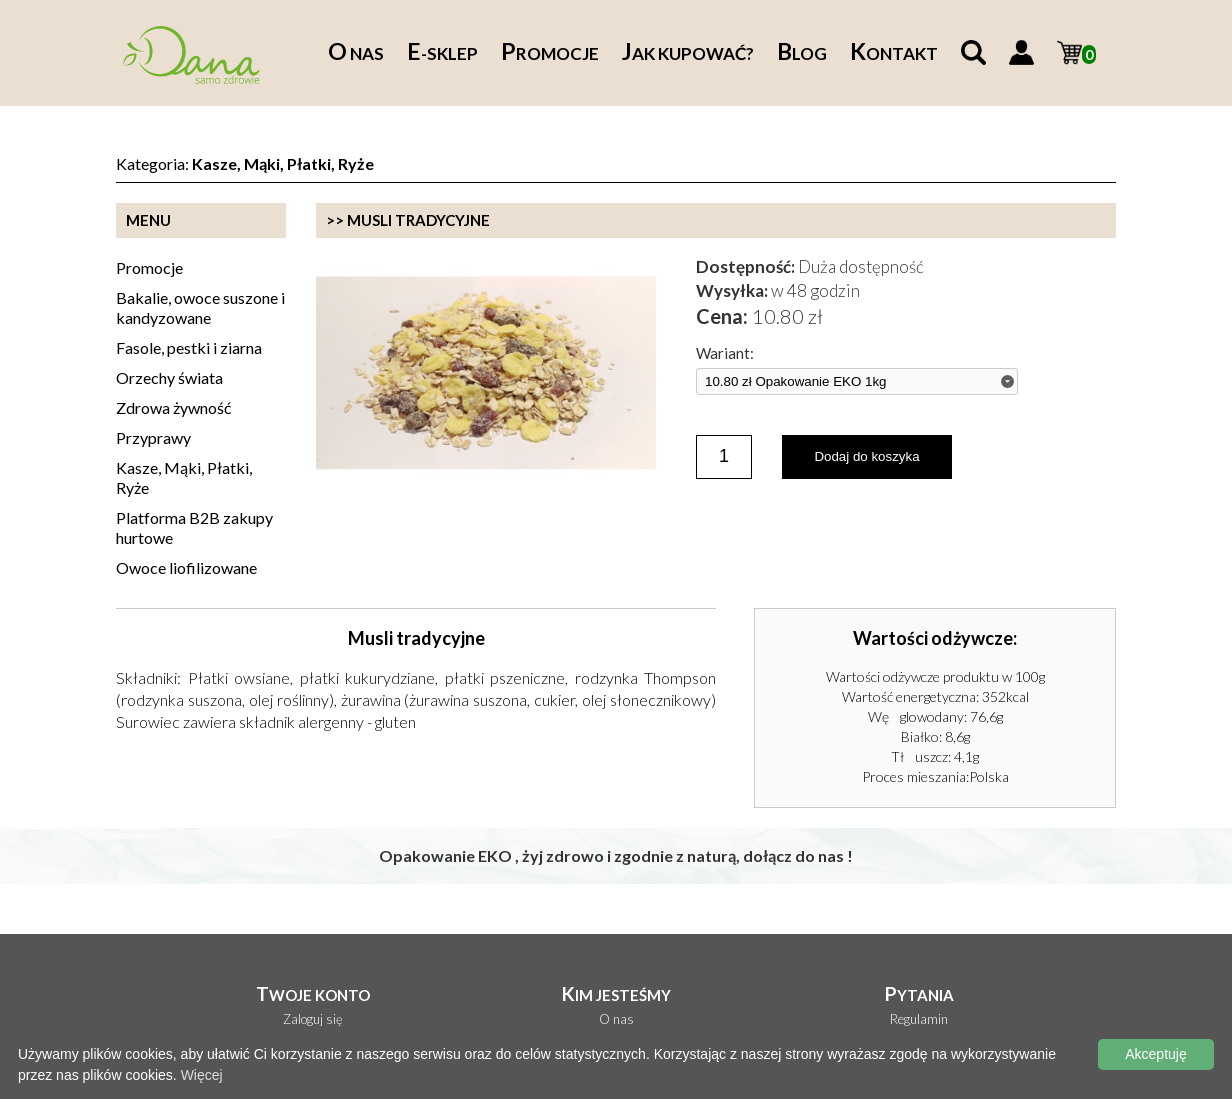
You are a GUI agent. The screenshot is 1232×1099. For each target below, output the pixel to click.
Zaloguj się (313, 1019)
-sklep (442, 53)
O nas (616, 1019)
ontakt (894, 53)
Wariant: (725, 353)
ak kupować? (688, 53)
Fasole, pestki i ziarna (189, 347)
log (802, 53)
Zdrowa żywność (173, 407)
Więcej (202, 1075)
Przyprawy (153, 437)
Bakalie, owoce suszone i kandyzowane (200, 307)
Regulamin (919, 1019)
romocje (550, 53)
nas (356, 53)
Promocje (149, 267)
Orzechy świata (169, 377)
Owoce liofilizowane (186, 567)
